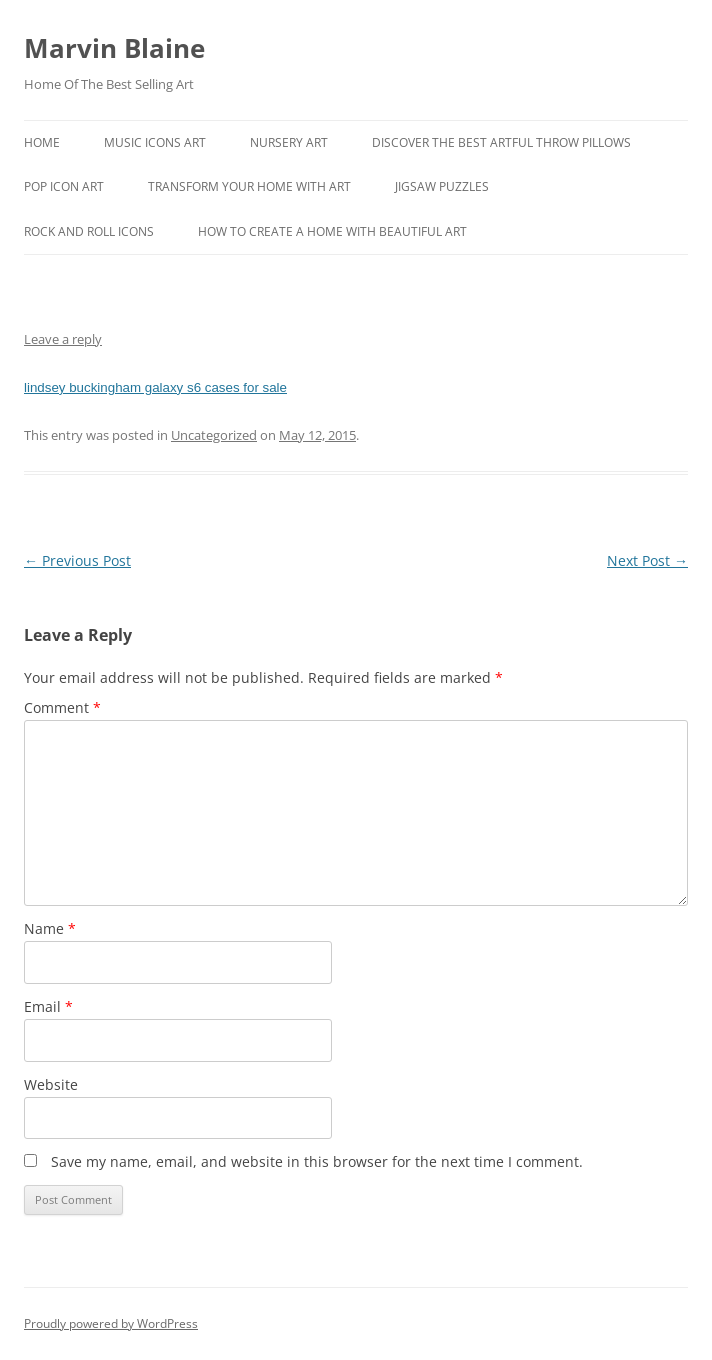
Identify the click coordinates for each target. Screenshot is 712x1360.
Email (48, 1006)
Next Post (647, 560)
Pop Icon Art (64, 186)
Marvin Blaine (114, 48)
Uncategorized (214, 435)
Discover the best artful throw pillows (501, 142)
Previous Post (77, 560)
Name (50, 928)
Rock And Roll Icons (89, 231)
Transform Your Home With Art (249, 186)
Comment (62, 707)
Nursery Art (289, 142)
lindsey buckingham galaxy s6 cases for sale (155, 387)
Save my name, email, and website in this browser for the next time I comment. (317, 1161)
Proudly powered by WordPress (111, 1323)
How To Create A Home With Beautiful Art (332, 231)
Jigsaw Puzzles (442, 186)
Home (42, 142)
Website (51, 1084)
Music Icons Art (155, 142)
